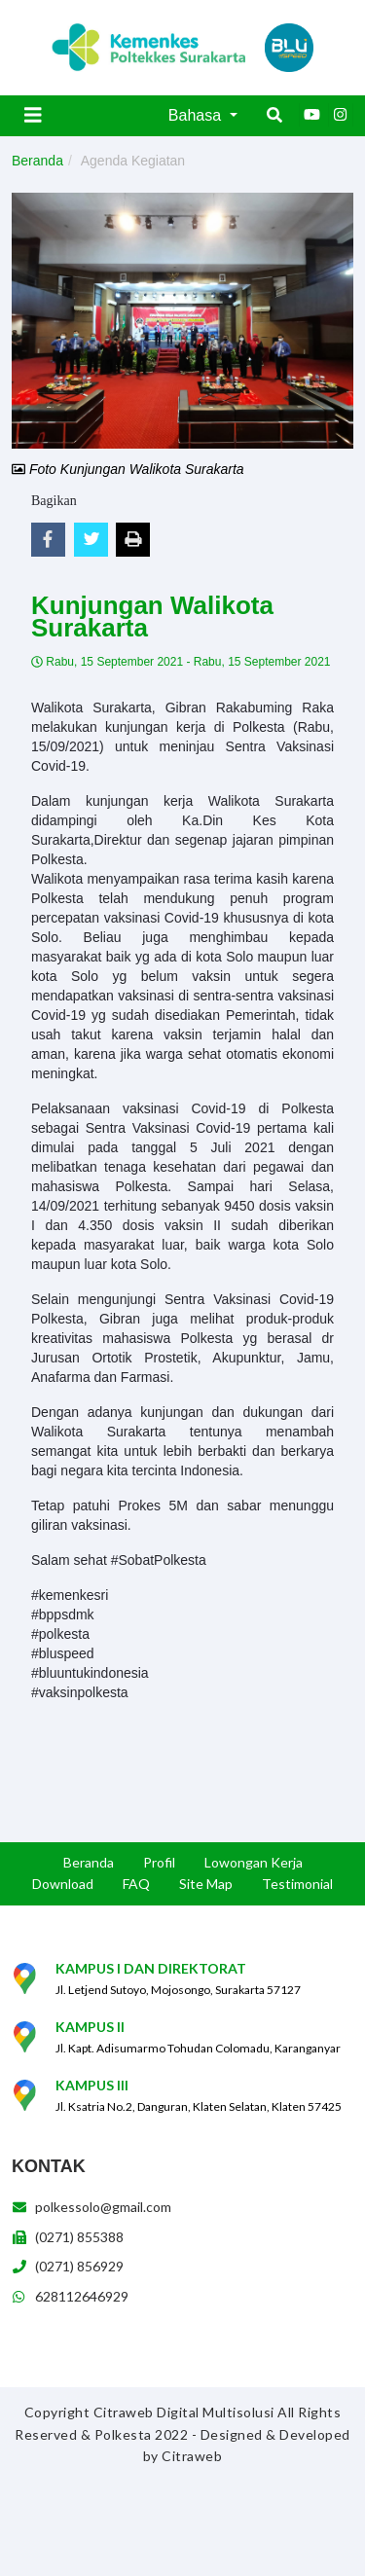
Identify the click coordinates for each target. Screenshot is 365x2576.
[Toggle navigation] (33, 114)
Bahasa (197, 115)
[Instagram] (340, 115)
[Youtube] (311, 115)
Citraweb (192, 2456)
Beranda (37, 160)
